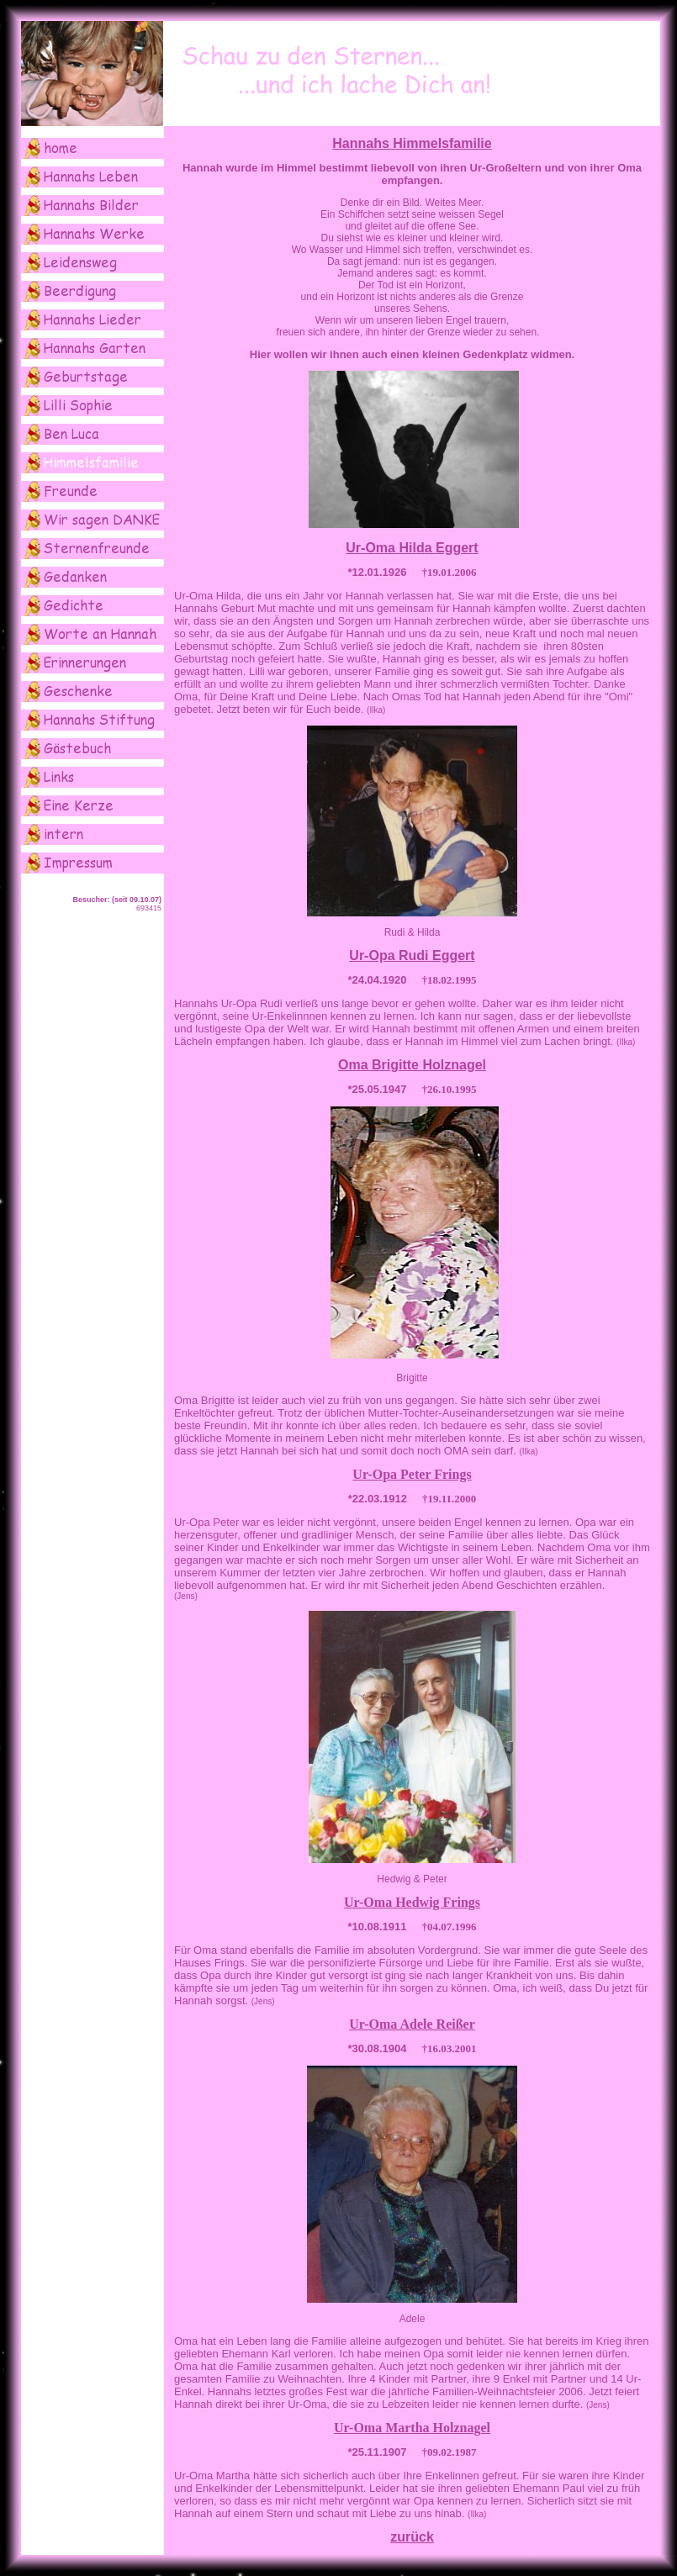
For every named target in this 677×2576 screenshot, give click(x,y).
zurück (412, 2537)
